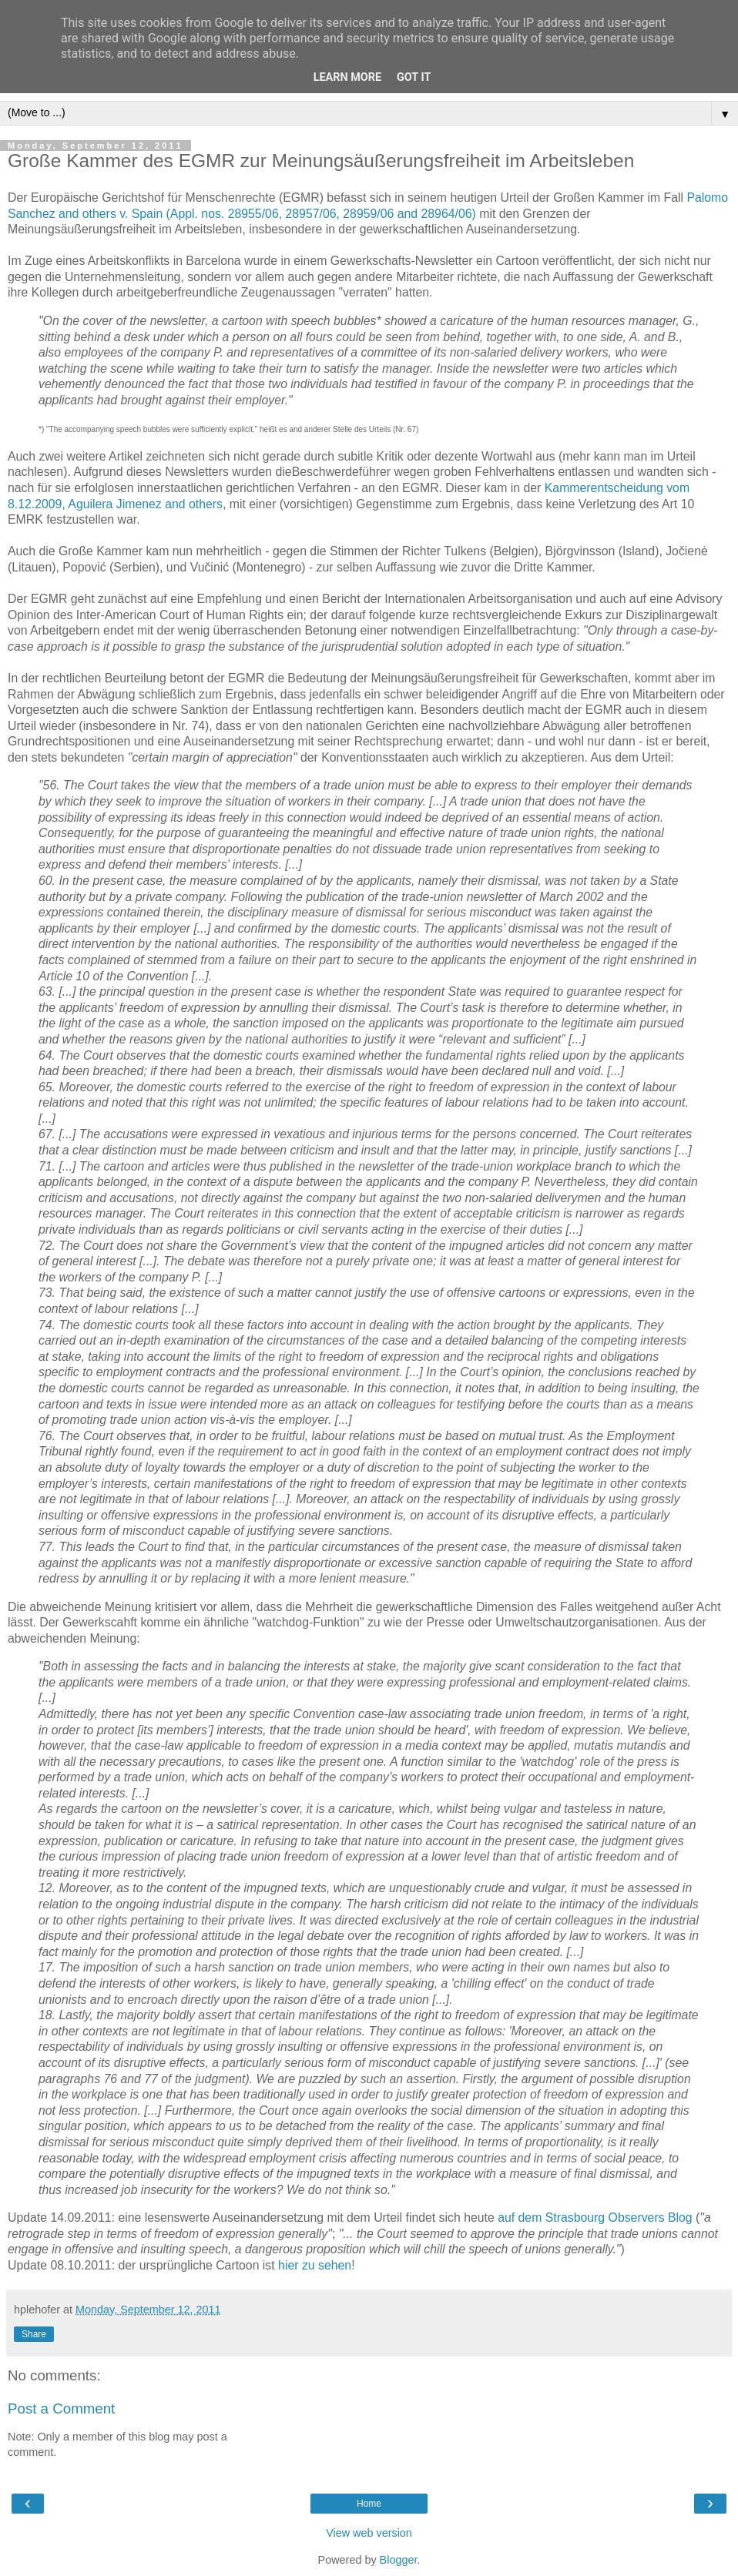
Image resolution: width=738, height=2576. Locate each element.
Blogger (399, 2560)
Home (369, 2503)
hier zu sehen (314, 2265)
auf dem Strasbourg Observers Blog (595, 2217)
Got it (414, 77)
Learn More (347, 77)
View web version (369, 2533)
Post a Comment (61, 2408)
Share (34, 2334)
